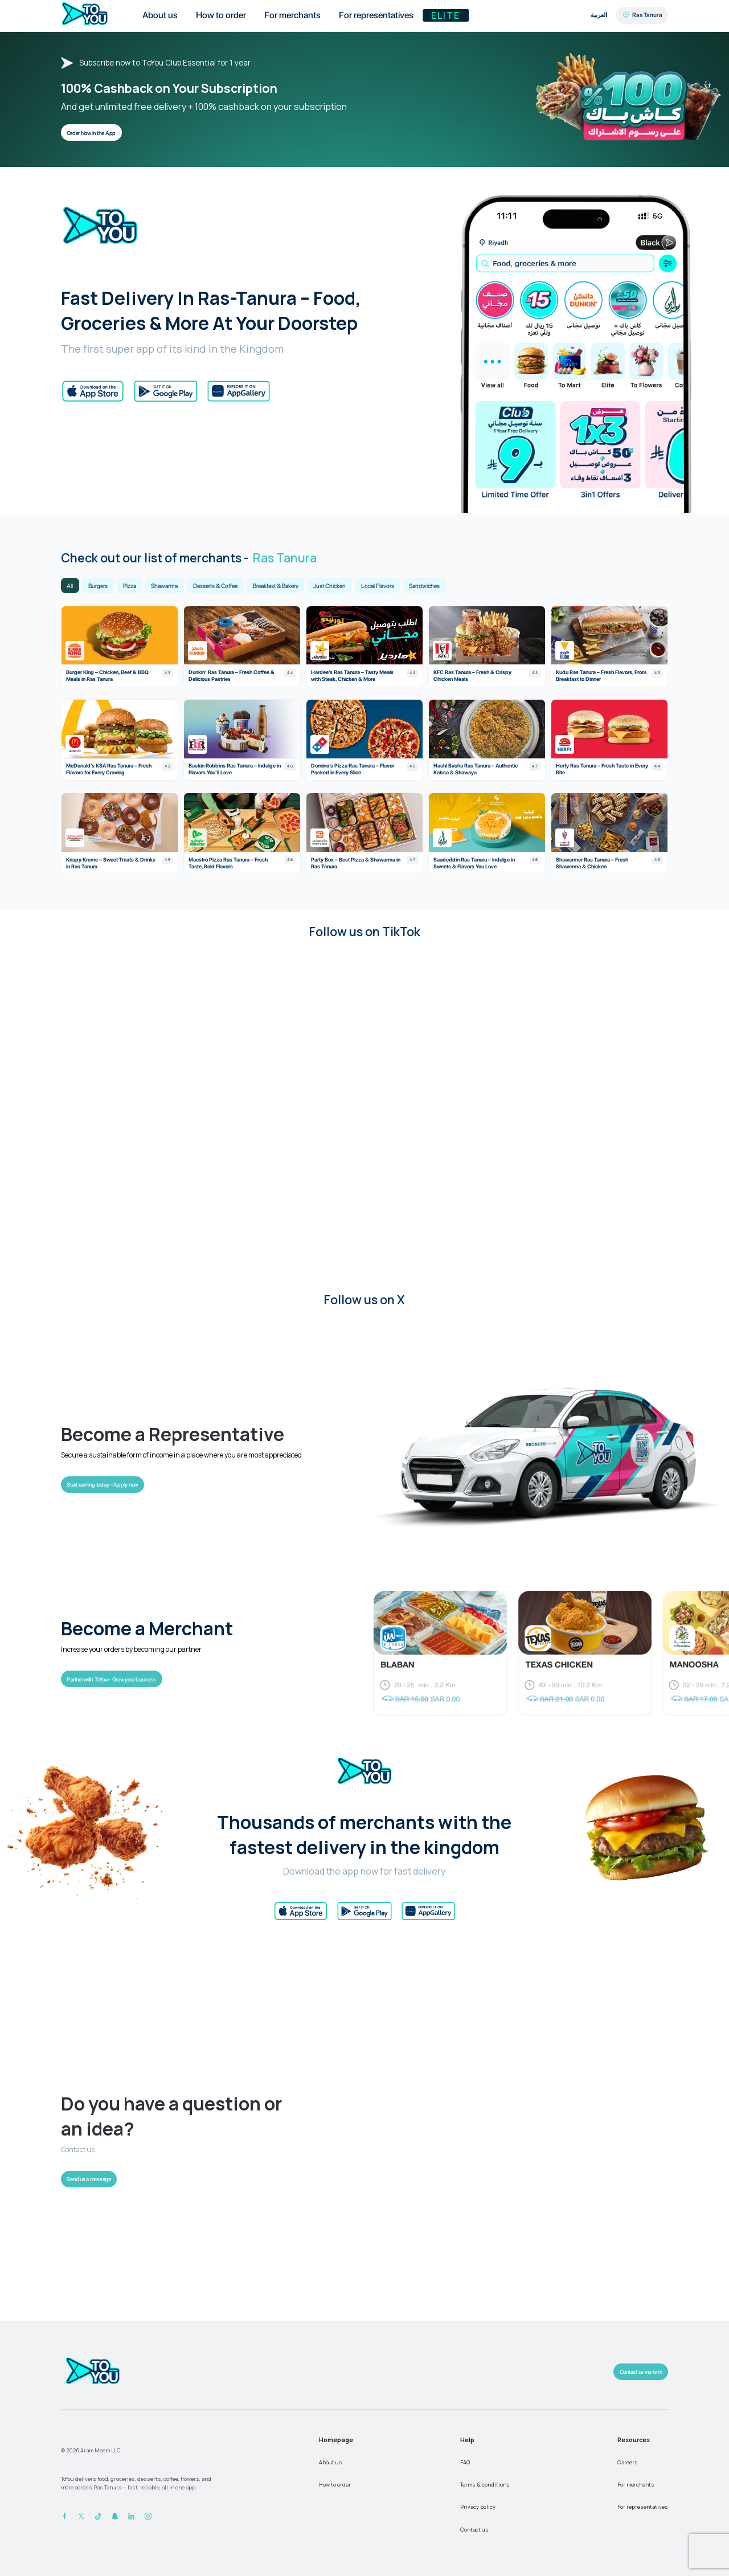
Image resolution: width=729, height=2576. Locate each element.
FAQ (465, 2462)
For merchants (635, 2484)
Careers (627, 2462)
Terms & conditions (485, 2484)
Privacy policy (477, 2506)
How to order (335, 2484)
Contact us (474, 2529)
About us (330, 2462)
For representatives (642, 2506)
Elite (445, 15)
